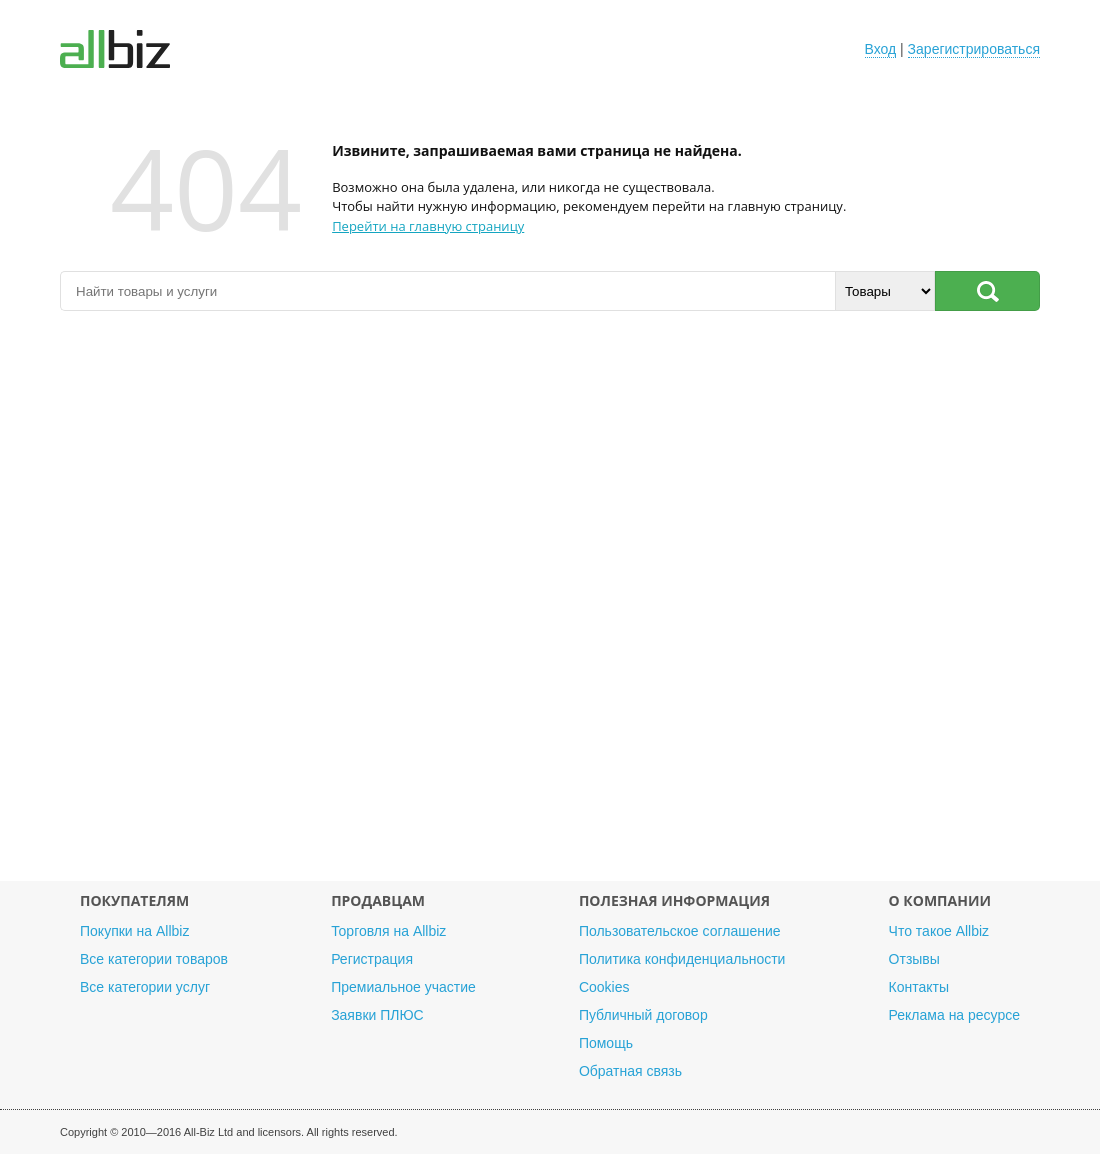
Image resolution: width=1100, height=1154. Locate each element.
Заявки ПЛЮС (377, 1015)
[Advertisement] (550, 606)
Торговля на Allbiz (388, 931)
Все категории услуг (145, 987)
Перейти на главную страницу (428, 226)
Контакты (919, 987)
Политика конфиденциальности (682, 959)
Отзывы (914, 959)
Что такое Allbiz (939, 931)
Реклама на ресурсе (954, 1015)
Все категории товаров (154, 959)
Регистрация (372, 959)
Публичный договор (643, 1015)
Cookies (604, 987)
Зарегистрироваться (974, 49)
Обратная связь (630, 1071)
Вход (881, 49)
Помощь (606, 1043)
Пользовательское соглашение (680, 931)
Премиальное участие (403, 987)
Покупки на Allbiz (134, 931)
